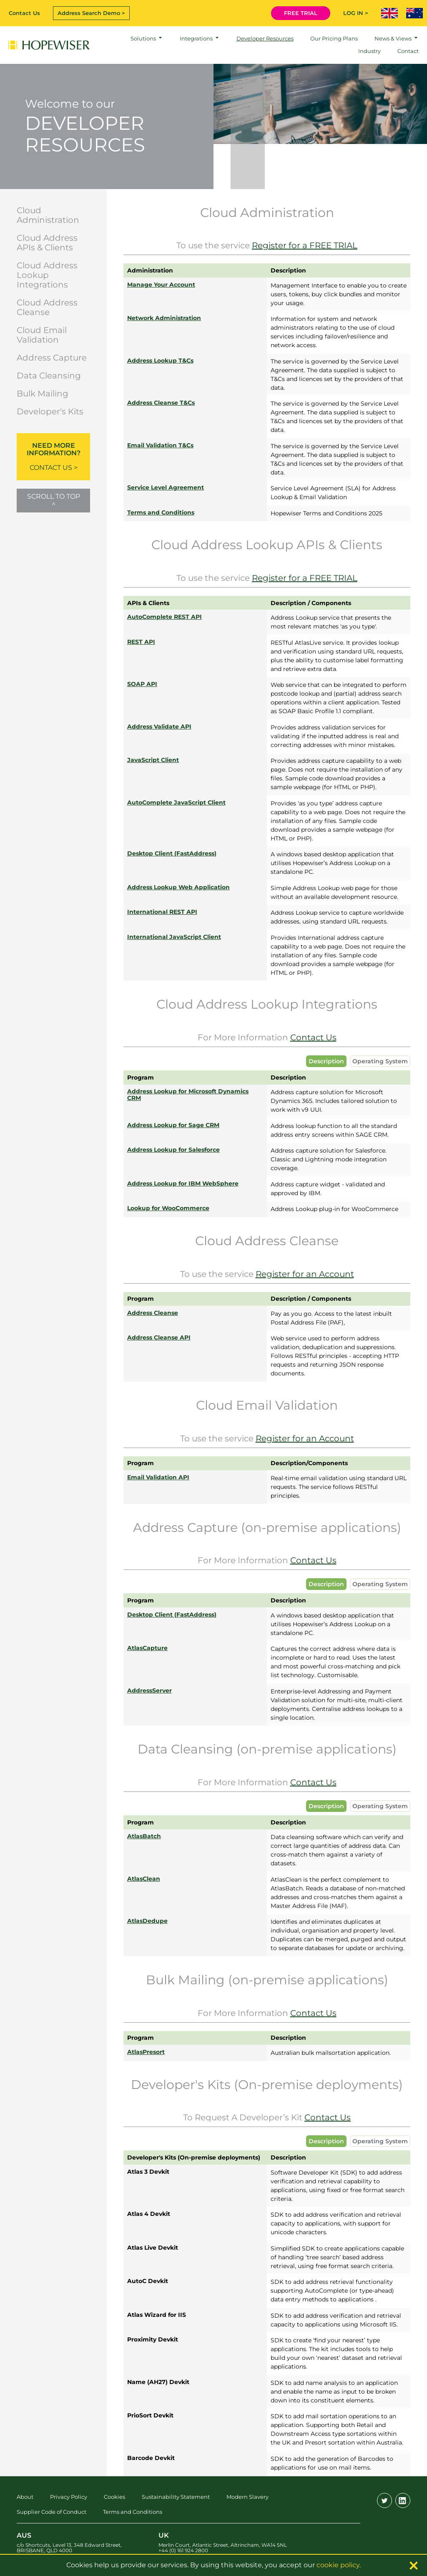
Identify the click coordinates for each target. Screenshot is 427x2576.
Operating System (380, 1061)
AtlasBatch (144, 1836)
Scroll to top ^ (53, 500)
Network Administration (164, 318)
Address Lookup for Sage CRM (173, 1125)
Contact (408, 51)
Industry (369, 51)
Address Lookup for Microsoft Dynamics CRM (188, 1094)
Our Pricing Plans (334, 38)
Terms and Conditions (160, 512)
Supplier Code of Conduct (51, 2511)
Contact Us (24, 13)
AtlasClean (143, 1878)
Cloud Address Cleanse (47, 307)
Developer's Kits (50, 411)
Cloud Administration (48, 215)
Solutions (143, 38)
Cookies (114, 2496)
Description (326, 1061)
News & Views (393, 38)
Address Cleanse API (159, 1337)
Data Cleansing (49, 376)
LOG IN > (355, 13)
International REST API (162, 912)
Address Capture (52, 358)
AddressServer (149, 1690)
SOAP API (142, 684)
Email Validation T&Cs (160, 445)
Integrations (196, 38)
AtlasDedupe (147, 1921)
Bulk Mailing (42, 394)
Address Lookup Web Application (178, 887)
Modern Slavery (247, 2496)
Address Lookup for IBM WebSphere (183, 1183)
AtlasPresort (146, 2052)
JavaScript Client (153, 760)
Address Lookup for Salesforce (173, 1149)
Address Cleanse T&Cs (161, 402)
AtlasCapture (147, 1648)
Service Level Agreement (165, 487)
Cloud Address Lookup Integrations (47, 275)
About (25, 2496)
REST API (141, 642)
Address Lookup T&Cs (160, 360)
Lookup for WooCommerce (168, 1208)
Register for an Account (305, 1274)
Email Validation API (158, 1477)
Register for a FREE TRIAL (304, 245)
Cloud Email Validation (42, 335)
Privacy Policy (68, 2496)
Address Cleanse (152, 1313)
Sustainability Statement (176, 2496)
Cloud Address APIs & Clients (47, 242)
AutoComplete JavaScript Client (176, 802)
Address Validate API (159, 726)
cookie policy (337, 2565)
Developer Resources (265, 38)
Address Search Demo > (91, 13)
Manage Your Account (161, 284)
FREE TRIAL (300, 13)
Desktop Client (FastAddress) (171, 853)
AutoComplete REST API (164, 617)
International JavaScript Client (174, 937)
